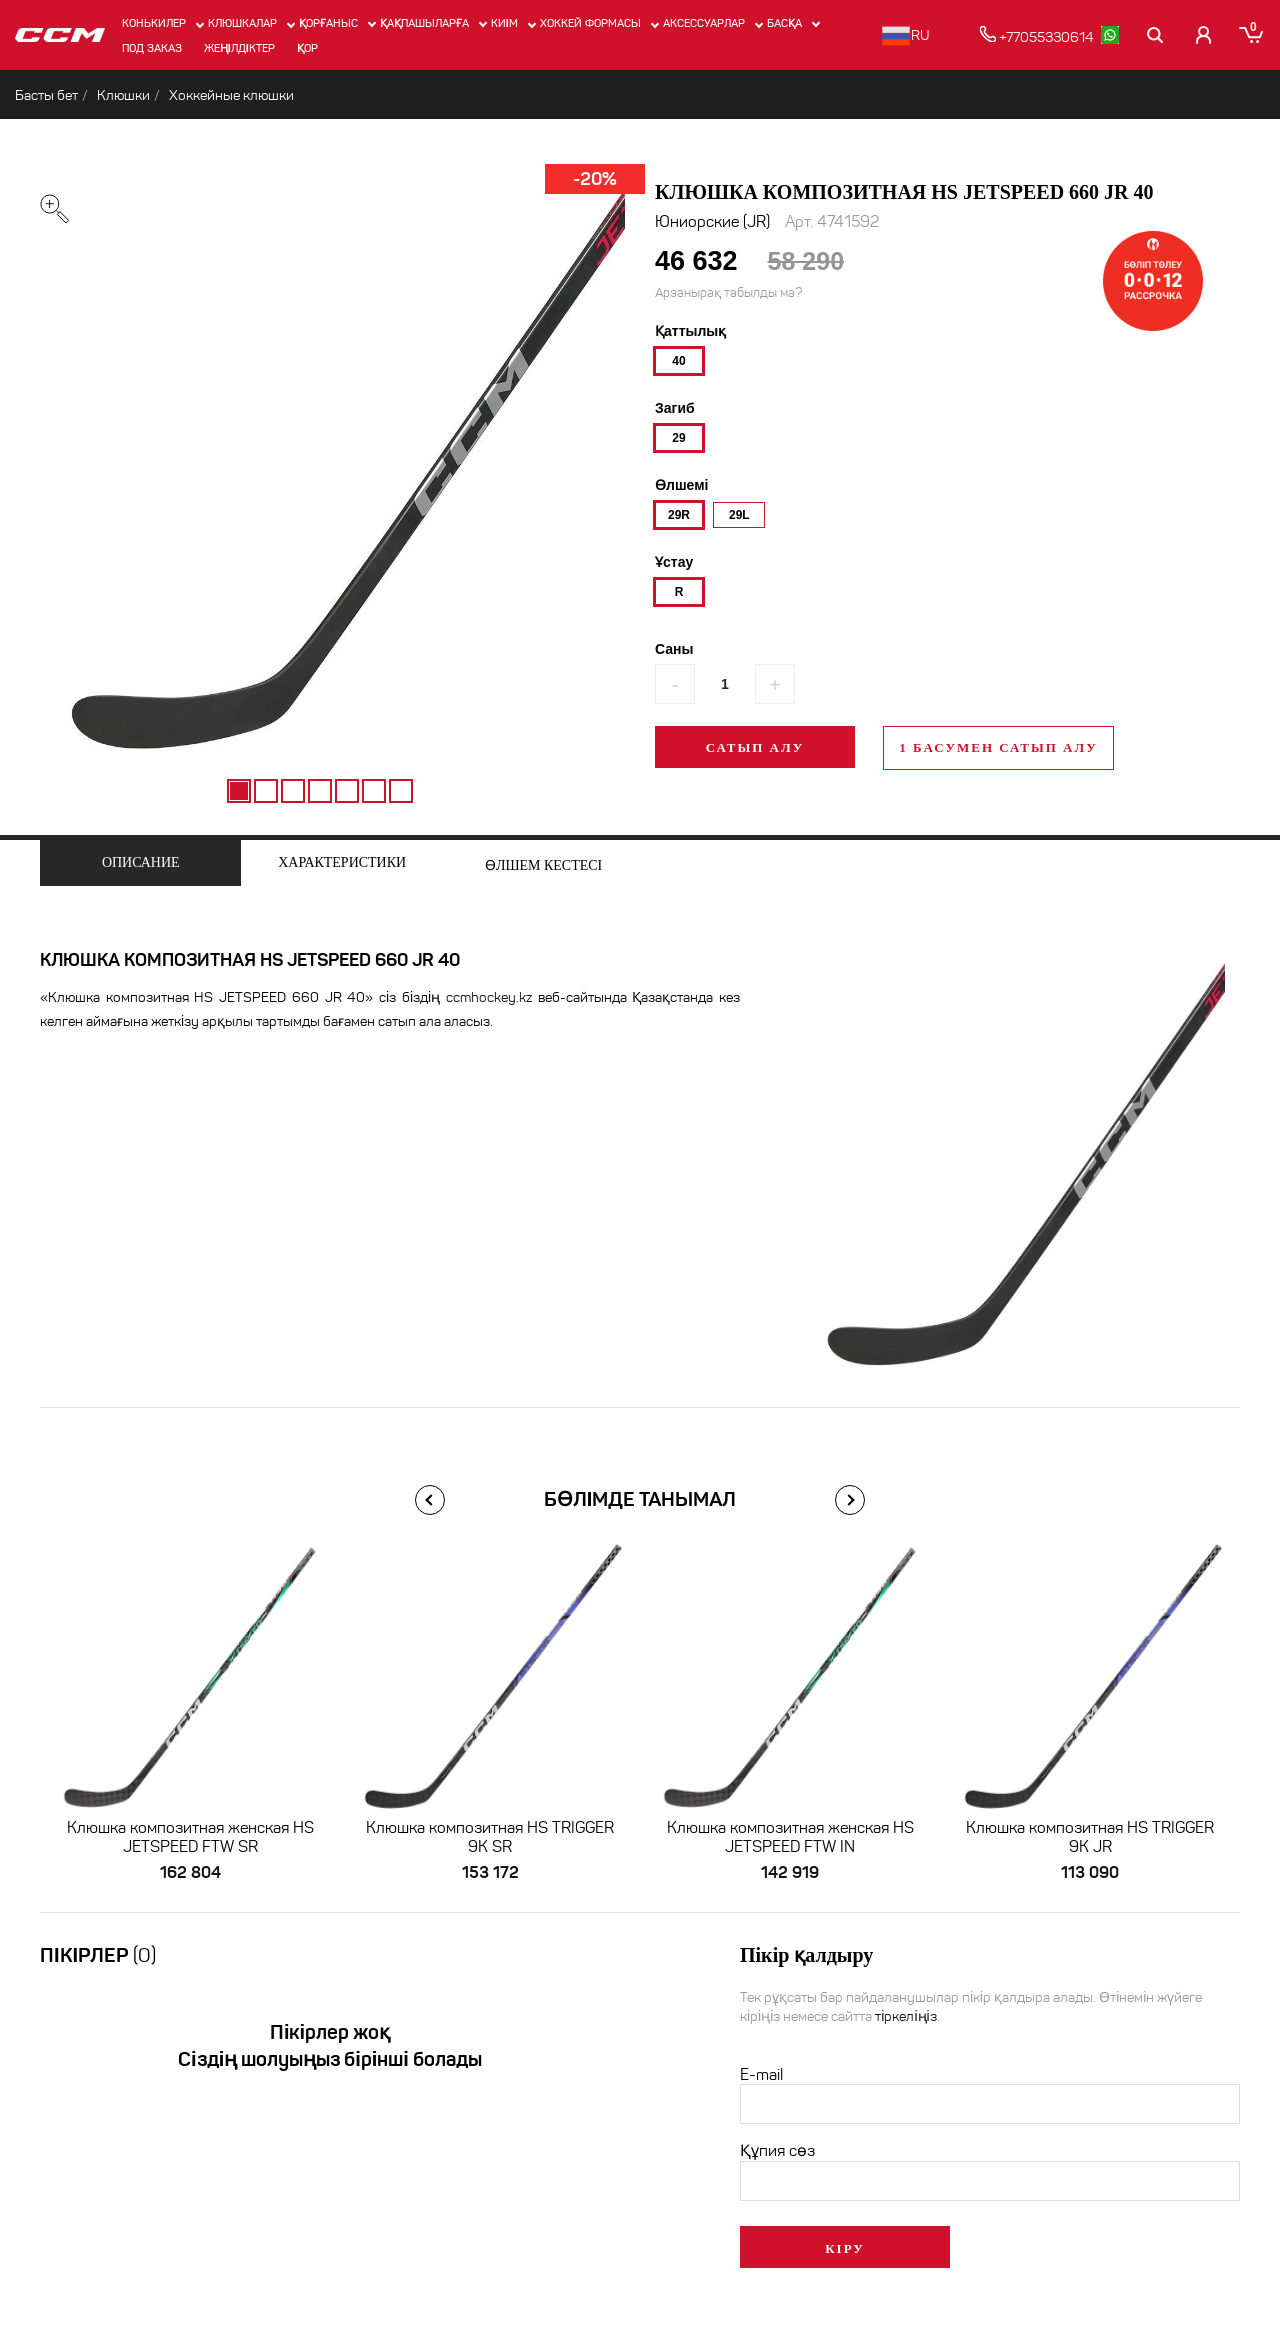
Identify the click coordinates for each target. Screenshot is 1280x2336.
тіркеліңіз (905, 2017)
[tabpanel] (320, 474)
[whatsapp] (1110, 35)
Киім (504, 23)
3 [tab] (293, 791)
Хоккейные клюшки (231, 95)
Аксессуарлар (704, 23)
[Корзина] (1251, 35)
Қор (307, 48)
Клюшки (123, 95)
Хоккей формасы (590, 23)
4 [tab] (320, 791)
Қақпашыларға (424, 23)
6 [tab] (374, 791)
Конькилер (154, 23)
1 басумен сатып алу (998, 748)
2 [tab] (266, 791)
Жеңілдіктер (239, 48)
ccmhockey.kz (489, 998)
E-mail (761, 2075)
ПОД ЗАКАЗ (152, 48)
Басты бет (46, 95)
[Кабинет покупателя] (1203, 35)
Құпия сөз (777, 2151)
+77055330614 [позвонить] (1037, 36)
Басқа (784, 23)
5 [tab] (347, 791)
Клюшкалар (242, 23)
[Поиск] (1156, 35)
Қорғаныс (328, 23)
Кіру (845, 2249)
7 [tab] (401, 791)
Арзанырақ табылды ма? (728, 294)
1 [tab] (239, 791)
